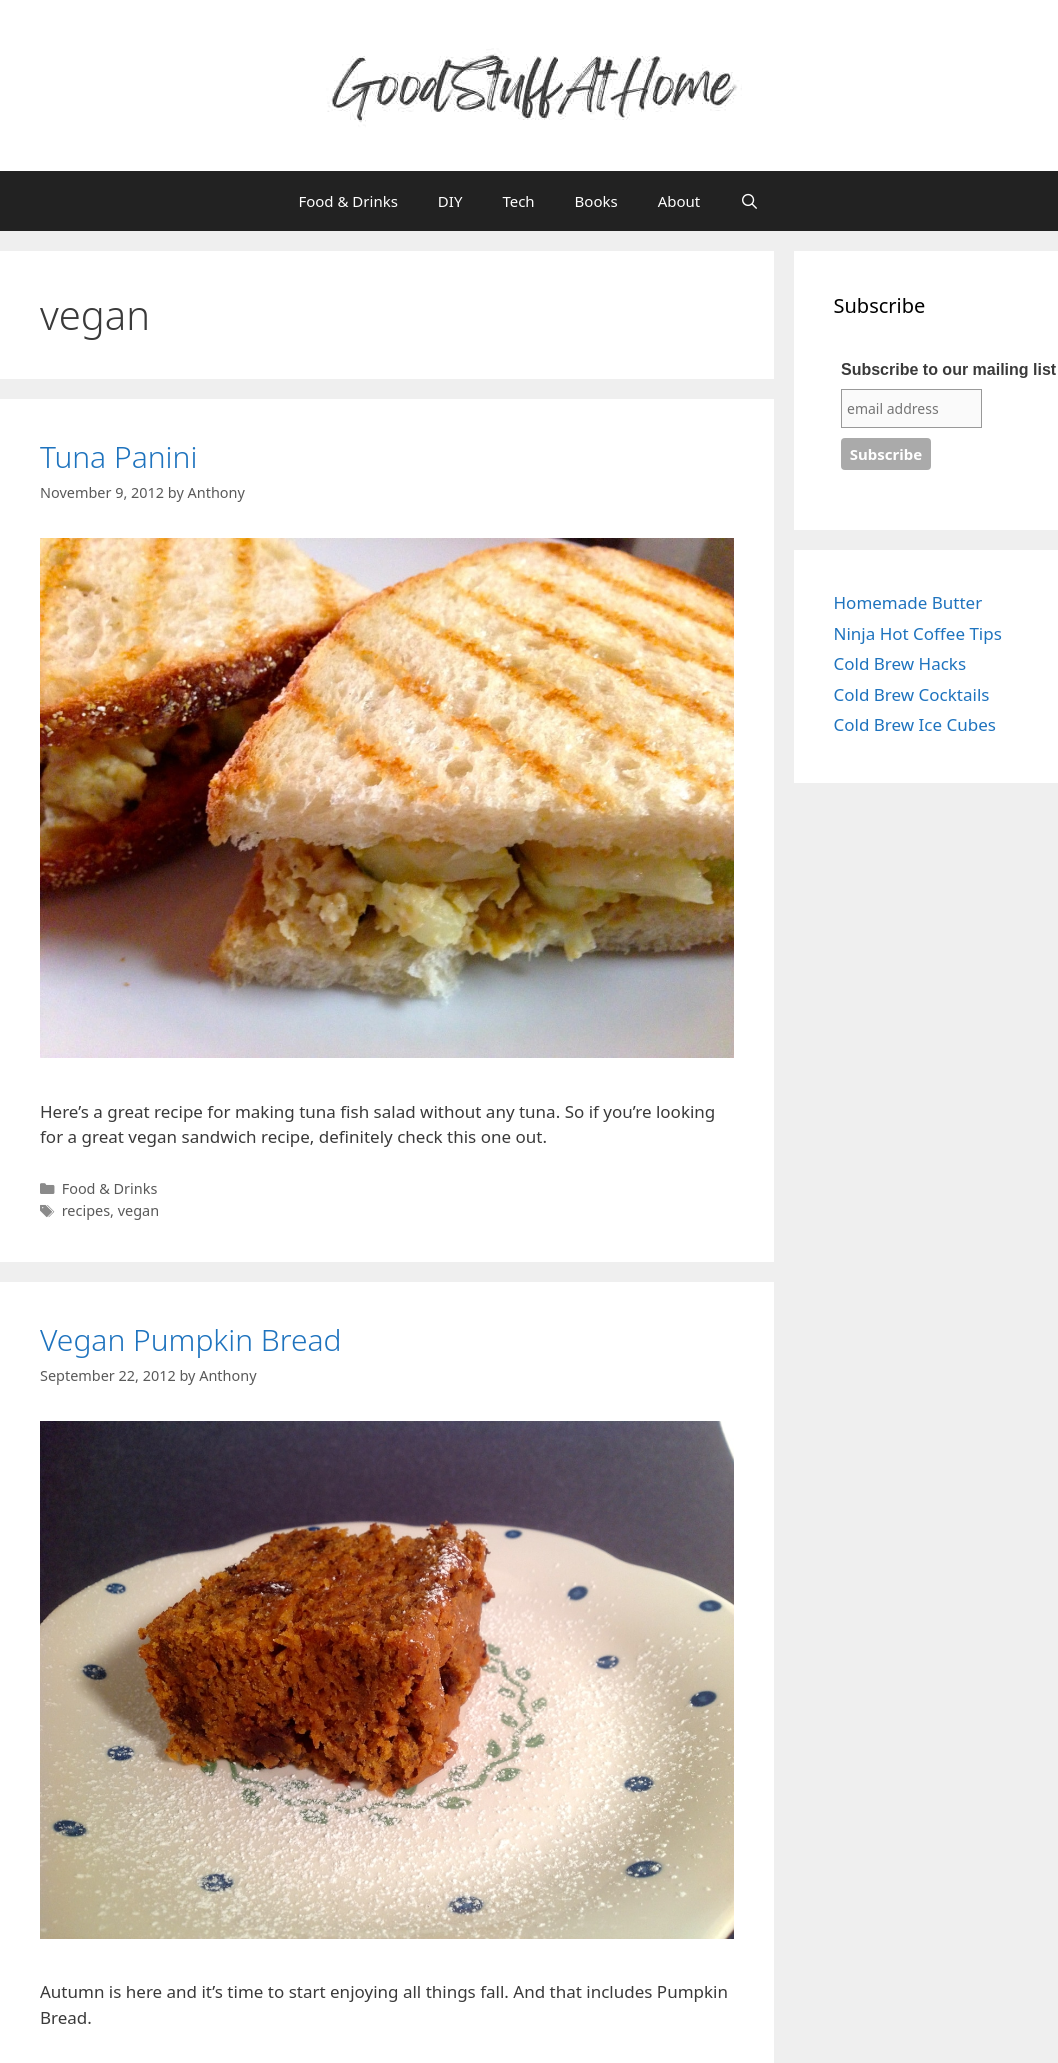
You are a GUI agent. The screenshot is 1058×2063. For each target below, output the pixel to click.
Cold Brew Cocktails (912, 694)
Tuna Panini (118, 456)
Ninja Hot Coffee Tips (918, 633)
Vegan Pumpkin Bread (191, 1339)
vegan (138, 1210)
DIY (450, 201)
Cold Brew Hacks (900, 663)
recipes (86, 1210)
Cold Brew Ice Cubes (915, 724)
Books (596, 201)
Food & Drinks (347, 201)
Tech (518, 201)
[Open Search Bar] (749, 201)
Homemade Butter (908, 602)
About (679, 201)
